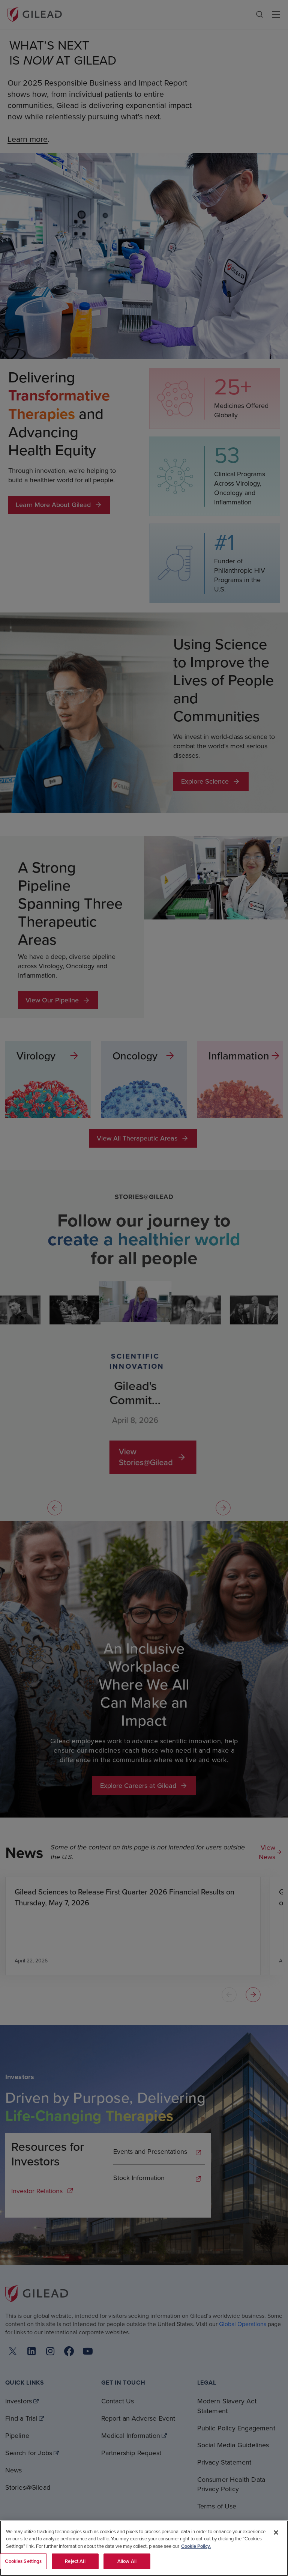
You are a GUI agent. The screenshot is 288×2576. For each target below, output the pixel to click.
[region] (144, 2548)
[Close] (276, 2532)
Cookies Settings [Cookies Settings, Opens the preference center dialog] (23, 2561)
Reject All (75, 2561)
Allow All (126, 2561)
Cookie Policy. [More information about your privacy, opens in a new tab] (196, 2546)
